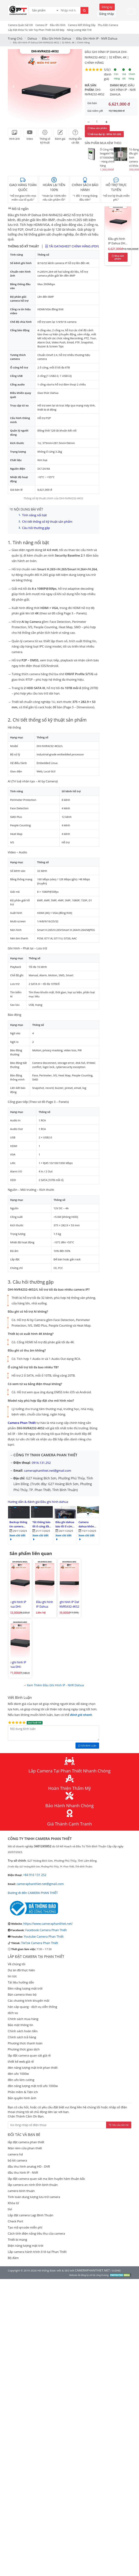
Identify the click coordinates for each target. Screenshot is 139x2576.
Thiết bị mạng (17, 2239)
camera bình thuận (21, 2191)
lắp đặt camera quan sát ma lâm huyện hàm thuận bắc (46, 2179)
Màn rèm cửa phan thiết (25, 2148)
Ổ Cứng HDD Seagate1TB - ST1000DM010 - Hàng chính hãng (108, 157)
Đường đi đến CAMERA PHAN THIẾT (33, 1893)
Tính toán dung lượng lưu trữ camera (34, 2197)
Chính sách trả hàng (22, 2037)
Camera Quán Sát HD (20, 25)
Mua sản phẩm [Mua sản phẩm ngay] (97, 128)
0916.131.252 (41, 1463)
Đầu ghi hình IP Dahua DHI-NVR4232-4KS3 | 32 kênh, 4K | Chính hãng (19, 1664)
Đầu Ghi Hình (57, 25)
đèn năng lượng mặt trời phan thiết (33, 2067)
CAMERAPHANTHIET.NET (92, 2270)
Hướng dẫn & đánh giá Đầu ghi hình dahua (38, 1502)
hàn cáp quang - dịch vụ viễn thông (32, 2007)
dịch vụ (13, 2013)
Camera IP (41, 25)
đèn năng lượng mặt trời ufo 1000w (33, 2086)
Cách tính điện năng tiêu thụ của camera (36, 2233)
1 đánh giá (107, 74)
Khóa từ (13, 2203)
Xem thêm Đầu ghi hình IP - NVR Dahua (55, 1685)
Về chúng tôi (16, 1964)
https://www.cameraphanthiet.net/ (48, 1923)
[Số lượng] (97, 121)
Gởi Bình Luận (87, 1745)
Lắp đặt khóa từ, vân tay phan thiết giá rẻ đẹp (36, 30)
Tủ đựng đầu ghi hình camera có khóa (134, 157)
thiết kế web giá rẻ (21, 2061)
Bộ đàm (13, 2258)
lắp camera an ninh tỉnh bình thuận (33, 2185)
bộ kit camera (17, 2160)
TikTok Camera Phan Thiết (39, 1943)
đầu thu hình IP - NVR (23, 2172)
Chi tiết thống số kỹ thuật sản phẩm (47, 521)
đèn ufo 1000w (18, 2074)
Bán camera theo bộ (22, 1994)
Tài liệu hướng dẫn (21, 1982)
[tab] (14, 132)
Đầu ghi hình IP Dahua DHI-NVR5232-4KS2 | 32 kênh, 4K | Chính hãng (44, 1604)
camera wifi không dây (81, 25)
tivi (10, 2209)
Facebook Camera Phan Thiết (46, 1930)
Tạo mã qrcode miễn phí (25, 2227)
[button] (13, 86)
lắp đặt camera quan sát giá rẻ (29, 2055)
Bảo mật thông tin (20, 2025)
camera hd (15, 2154)
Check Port (15, 2221)
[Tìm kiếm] (84, 10)
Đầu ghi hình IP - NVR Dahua (123, 89)
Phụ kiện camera (108, 25)
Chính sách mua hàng (23, 2019)
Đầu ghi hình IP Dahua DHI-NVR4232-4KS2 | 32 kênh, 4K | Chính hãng (107, 57)
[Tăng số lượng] (106, 121)
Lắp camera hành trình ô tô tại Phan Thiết (37, 2252)
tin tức (12, 1976)
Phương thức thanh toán (25, 2043)
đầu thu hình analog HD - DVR (29, 2166)
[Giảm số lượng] (88, 121)
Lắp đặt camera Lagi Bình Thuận (30, 2215)
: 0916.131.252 (104, 134)
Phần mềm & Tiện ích (23, 2092)
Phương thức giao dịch (24, 2049)
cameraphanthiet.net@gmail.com (47, 1470)
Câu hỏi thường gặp (36, 528)
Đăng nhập (106, 14)
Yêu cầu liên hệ (119, 2125)
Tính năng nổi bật (34, 515)
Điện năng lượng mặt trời (25, 2246)
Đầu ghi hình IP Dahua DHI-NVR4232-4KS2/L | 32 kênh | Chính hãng (18, 1604)
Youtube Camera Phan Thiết (44, 1936)
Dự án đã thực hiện (21, 1970)
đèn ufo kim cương (21, 2080)
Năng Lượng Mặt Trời (79, 30)
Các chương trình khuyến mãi (28, 2001)
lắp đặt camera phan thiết (26, 2142)
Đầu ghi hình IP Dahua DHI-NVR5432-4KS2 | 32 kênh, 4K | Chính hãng (68, 1604)
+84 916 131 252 (34, 1875)
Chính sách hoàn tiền (23, 2031)
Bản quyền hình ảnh (22, 2098)
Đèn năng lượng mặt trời (25, 1988)
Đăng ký (107, 7)
